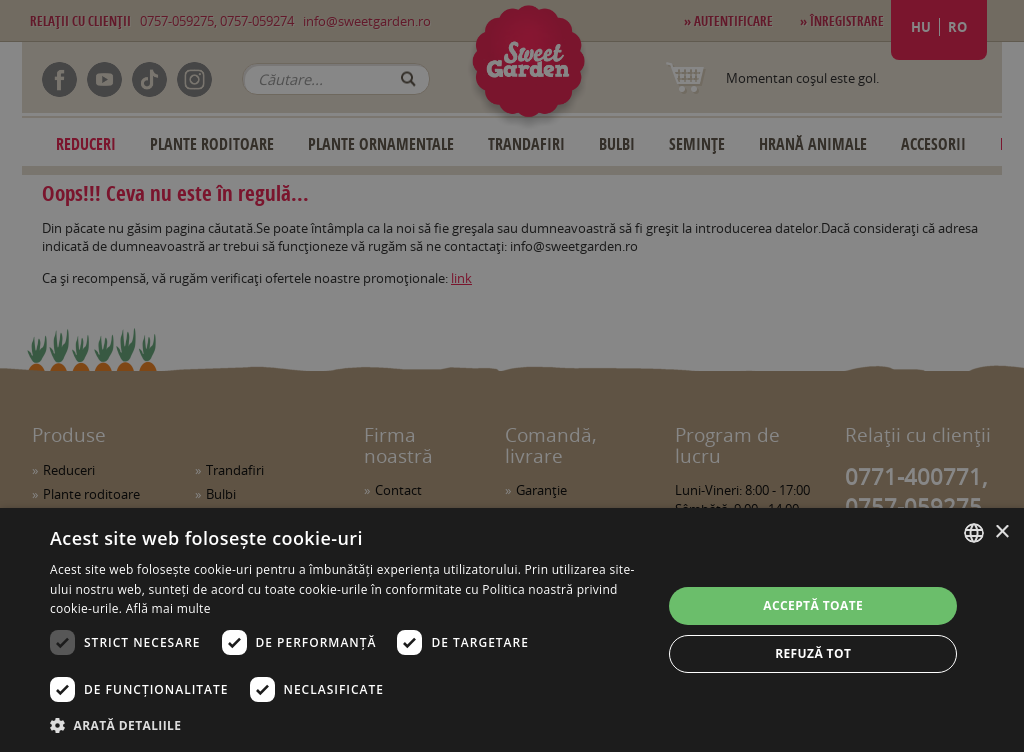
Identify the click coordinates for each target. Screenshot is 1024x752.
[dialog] (512, 630)
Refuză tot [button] (813, 653)
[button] (347, 725)
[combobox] (974, 533)
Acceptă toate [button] (813, 605)
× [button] (1001, 532)
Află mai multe (168, 608)
